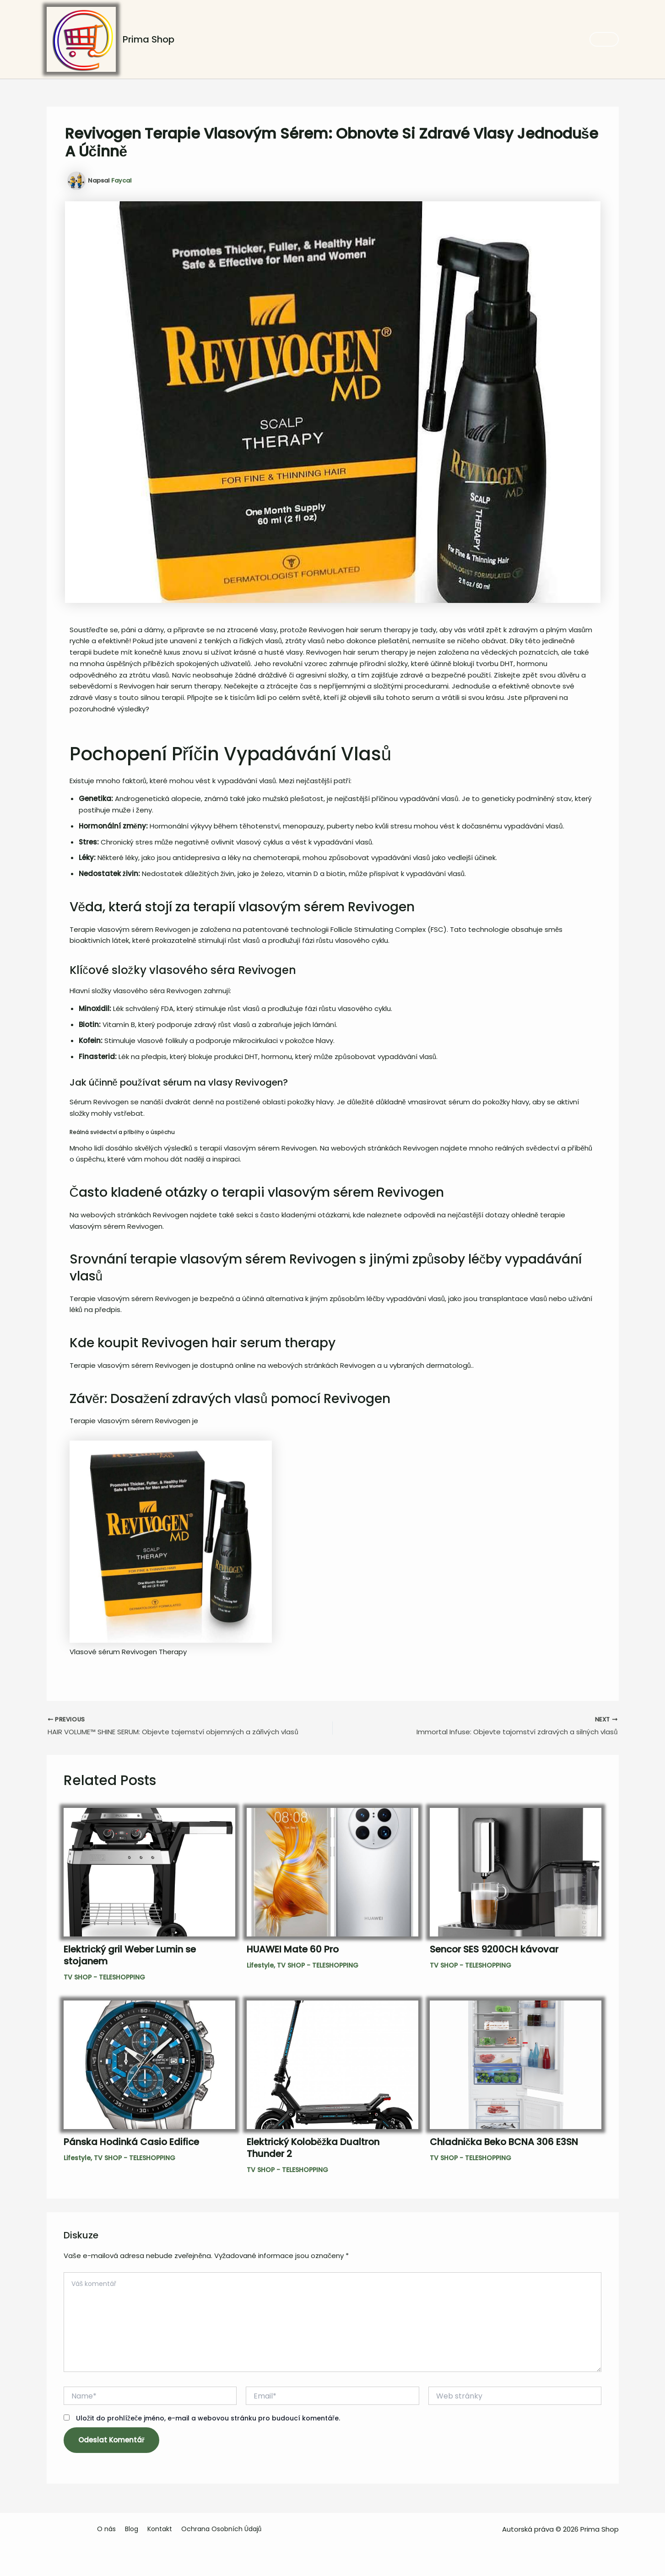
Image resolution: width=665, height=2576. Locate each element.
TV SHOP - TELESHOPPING (104, 1979)
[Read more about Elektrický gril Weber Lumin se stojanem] (149, 1873)
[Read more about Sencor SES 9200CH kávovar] (515, 1873)
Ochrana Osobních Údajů (225, 2529)
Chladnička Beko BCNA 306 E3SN (504, 2143)
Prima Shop (148, 39)
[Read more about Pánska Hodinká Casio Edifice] (149, 2065)
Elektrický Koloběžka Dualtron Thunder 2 (313, 2149)
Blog (134, 2529)
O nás (110, 2529)
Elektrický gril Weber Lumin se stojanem (130, 1957)
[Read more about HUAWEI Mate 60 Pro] (332, 1873)
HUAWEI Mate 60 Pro (293, 1951)
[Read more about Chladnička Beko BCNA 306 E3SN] (515, 2065)
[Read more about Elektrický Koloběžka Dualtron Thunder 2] (332, 2065)
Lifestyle (260, 1967)
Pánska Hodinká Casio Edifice (131, 2143)
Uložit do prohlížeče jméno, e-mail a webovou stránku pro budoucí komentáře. (208, 2420)
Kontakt (162, 2529)
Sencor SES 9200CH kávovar (494, 1951)
